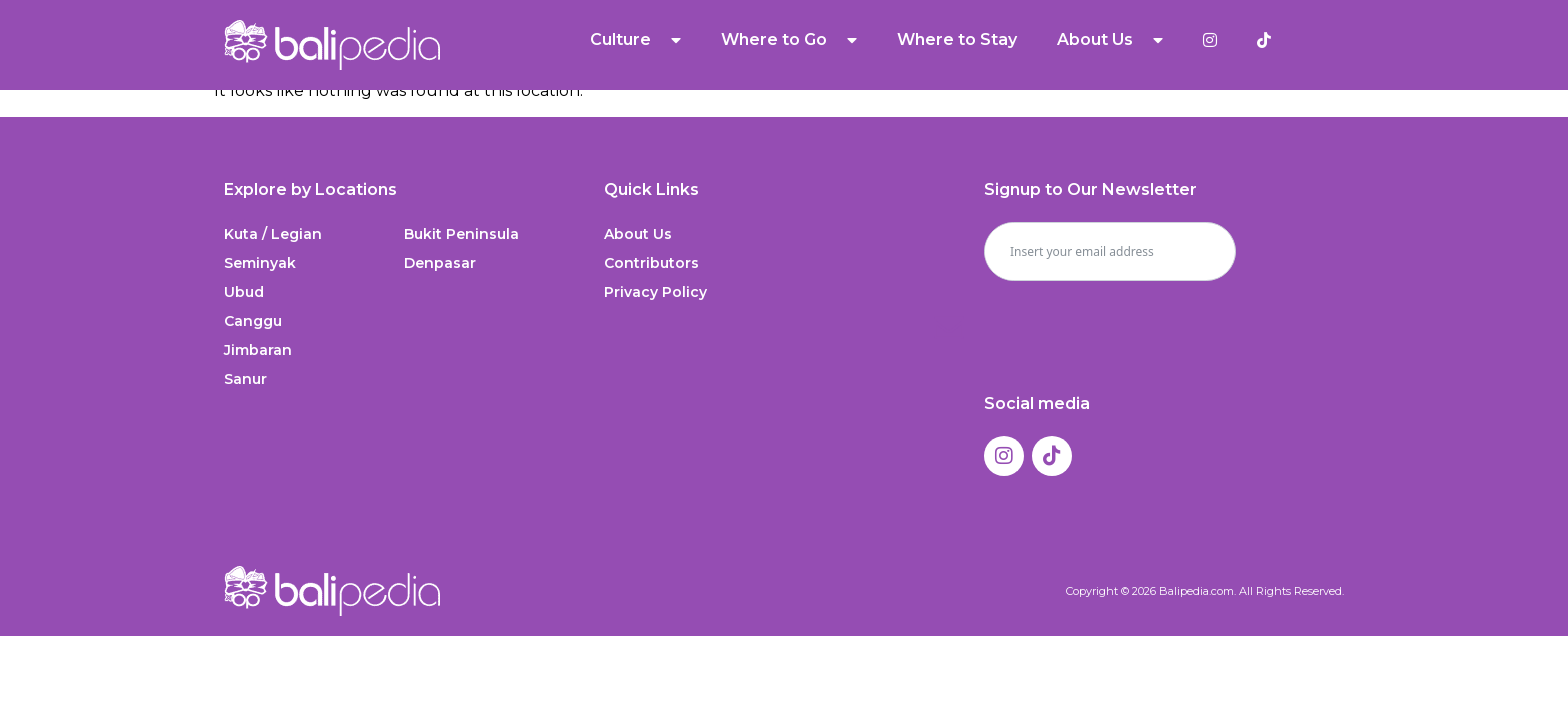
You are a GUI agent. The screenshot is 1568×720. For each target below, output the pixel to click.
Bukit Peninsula (461, 234)
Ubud (244, 292)
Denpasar (440, 263)
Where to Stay (957, 39)
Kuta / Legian (273, 234)
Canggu (253, 321)
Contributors (651, 263)
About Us (1110, 40)
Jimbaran (258, 350)
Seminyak (260, 263)
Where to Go (789, 40)
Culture (635, 40)
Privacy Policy (655, 292)
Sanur (245, 379)
